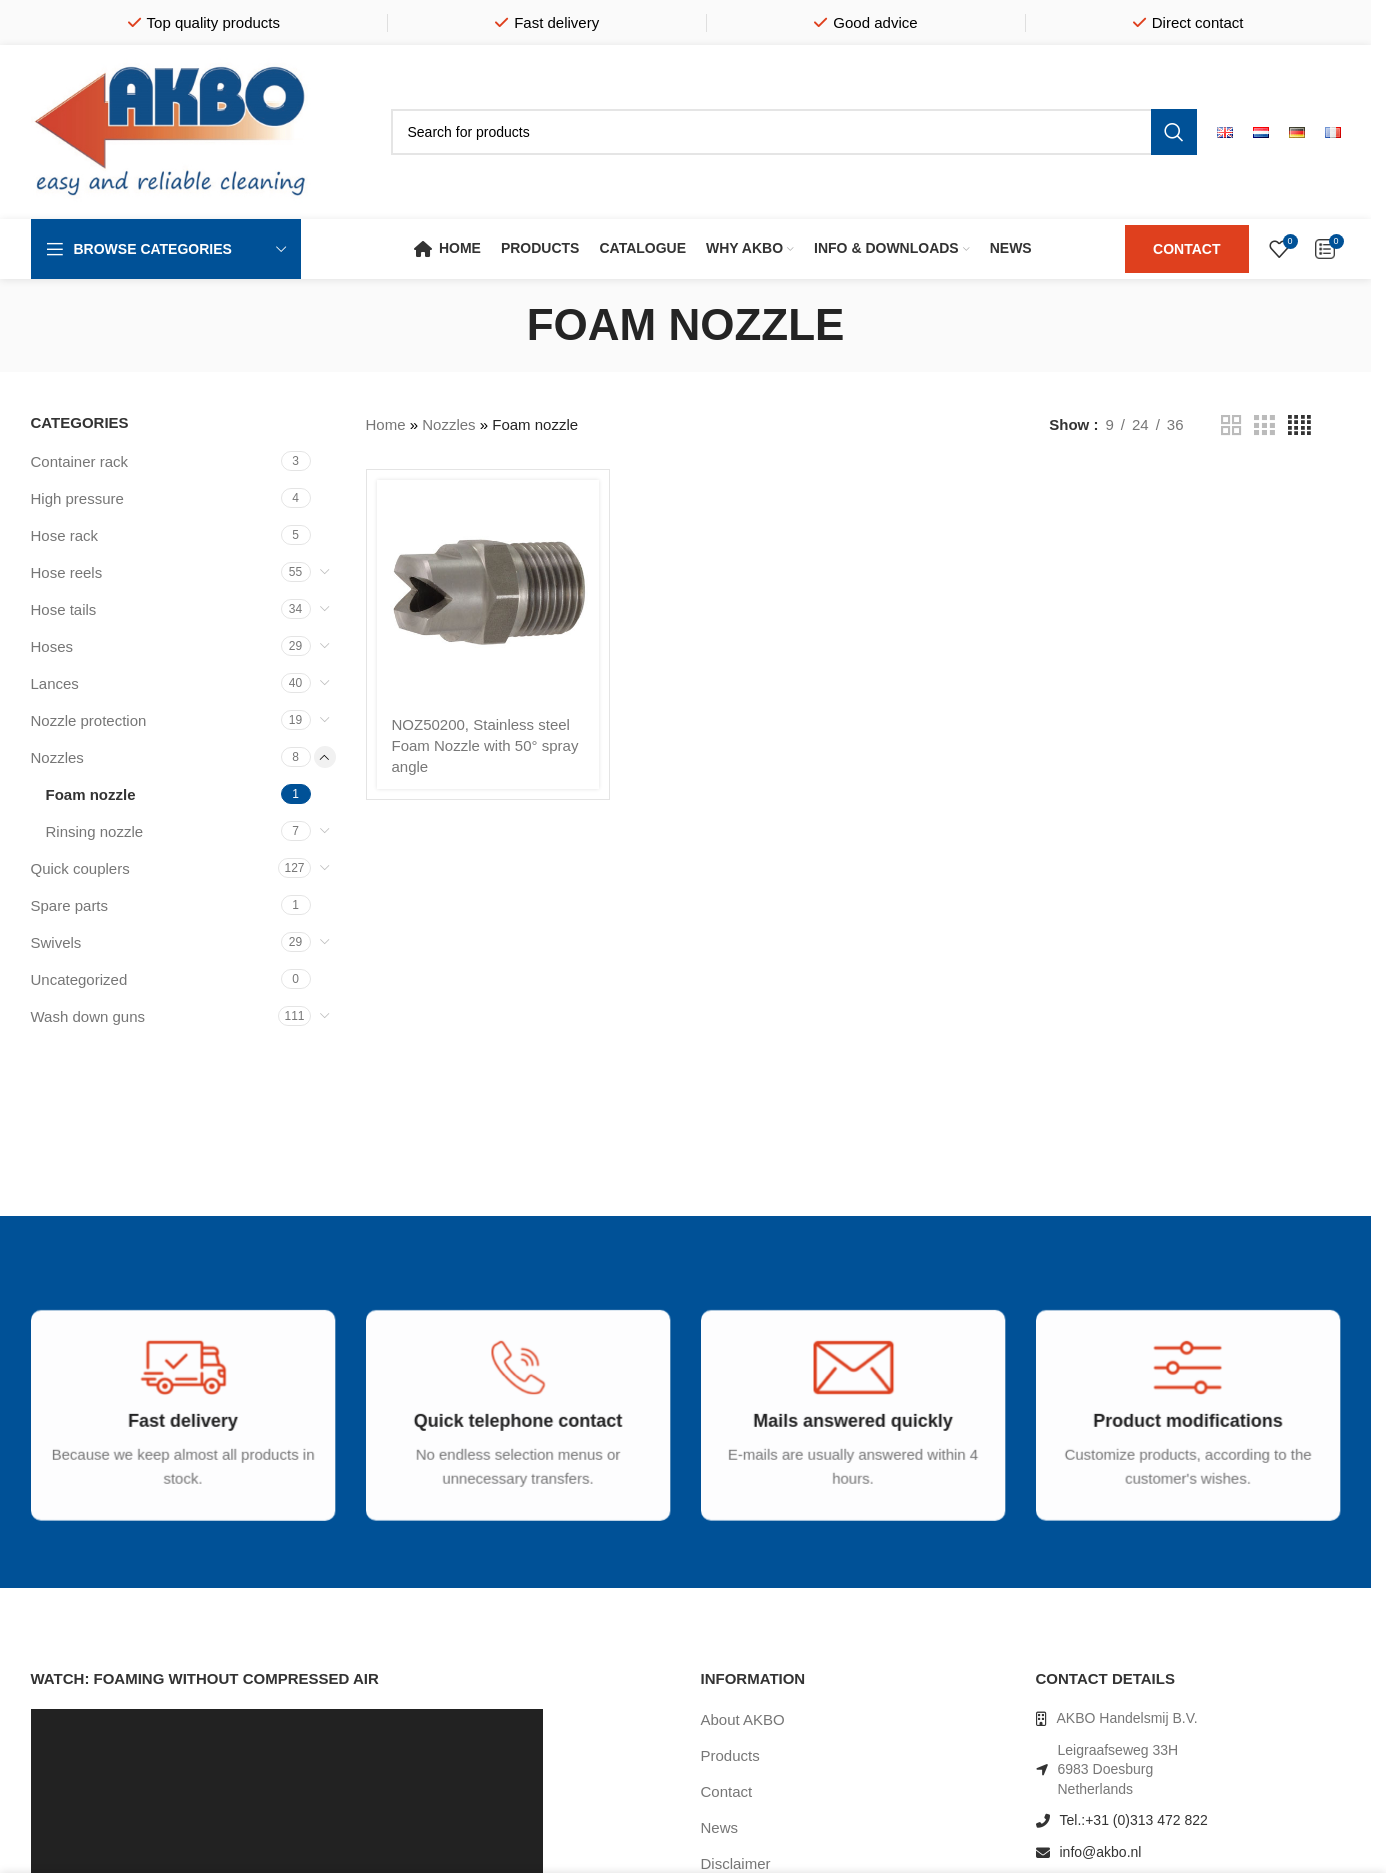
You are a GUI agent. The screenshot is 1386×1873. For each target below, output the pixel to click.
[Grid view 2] (1231, 425)
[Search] (794, 132)
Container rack (80, 461)
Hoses (52, 646)
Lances (55, 683)
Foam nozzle (91, 794)
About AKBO (743, 1719)
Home (386, 424)
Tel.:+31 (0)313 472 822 (1134, 1820)
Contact (727, 1791)
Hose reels (67, 572)
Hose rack (65, 535)
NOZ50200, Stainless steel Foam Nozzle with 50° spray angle (485, 745)
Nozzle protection (89, 720)
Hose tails (64, 609)
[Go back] (502, 325)
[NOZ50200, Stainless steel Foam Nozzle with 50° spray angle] (488, 591)
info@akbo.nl (1101, 1852)
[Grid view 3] (1264, 425)
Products (730, 1755)
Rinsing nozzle (95, 831)
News (720, 1827)
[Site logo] (171, 130)
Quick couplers (80, 868)
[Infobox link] (172, 1437)
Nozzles (57, 757)
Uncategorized (79, 979)
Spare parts (70, 905)
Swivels (56, 942)
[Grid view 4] (1299, 425)
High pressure (77, 498)
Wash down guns (88, 1016)
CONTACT (1186, 249)
